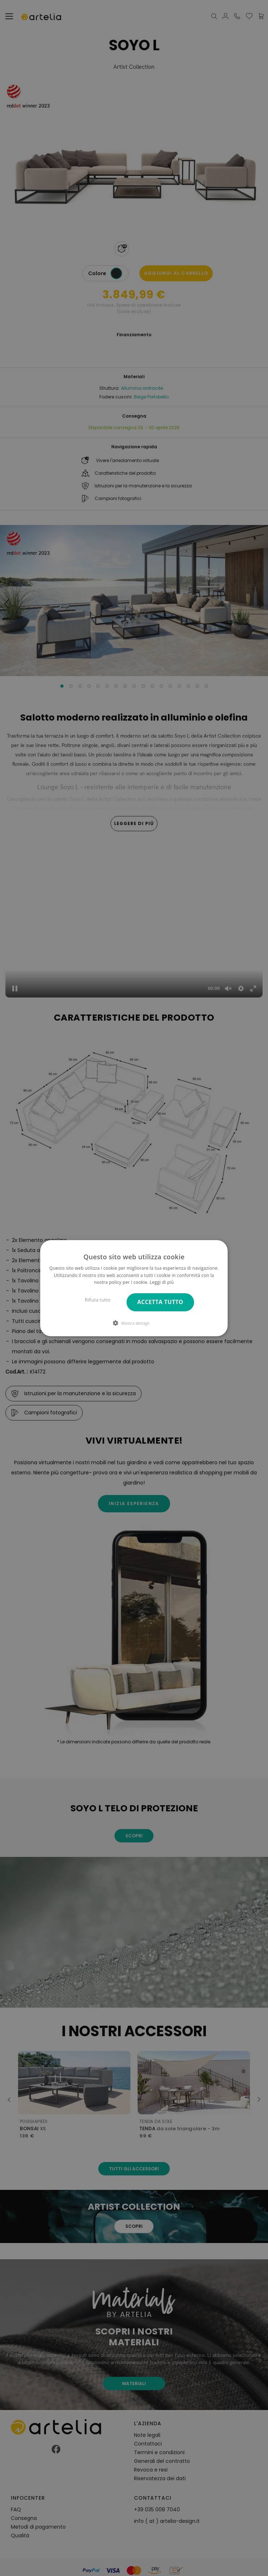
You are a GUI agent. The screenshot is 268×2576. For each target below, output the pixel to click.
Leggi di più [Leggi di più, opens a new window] (162, 1282)
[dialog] (134, 1288)
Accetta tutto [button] (160, 1302)
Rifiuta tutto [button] (98, 1300)
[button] (134, 1323)
